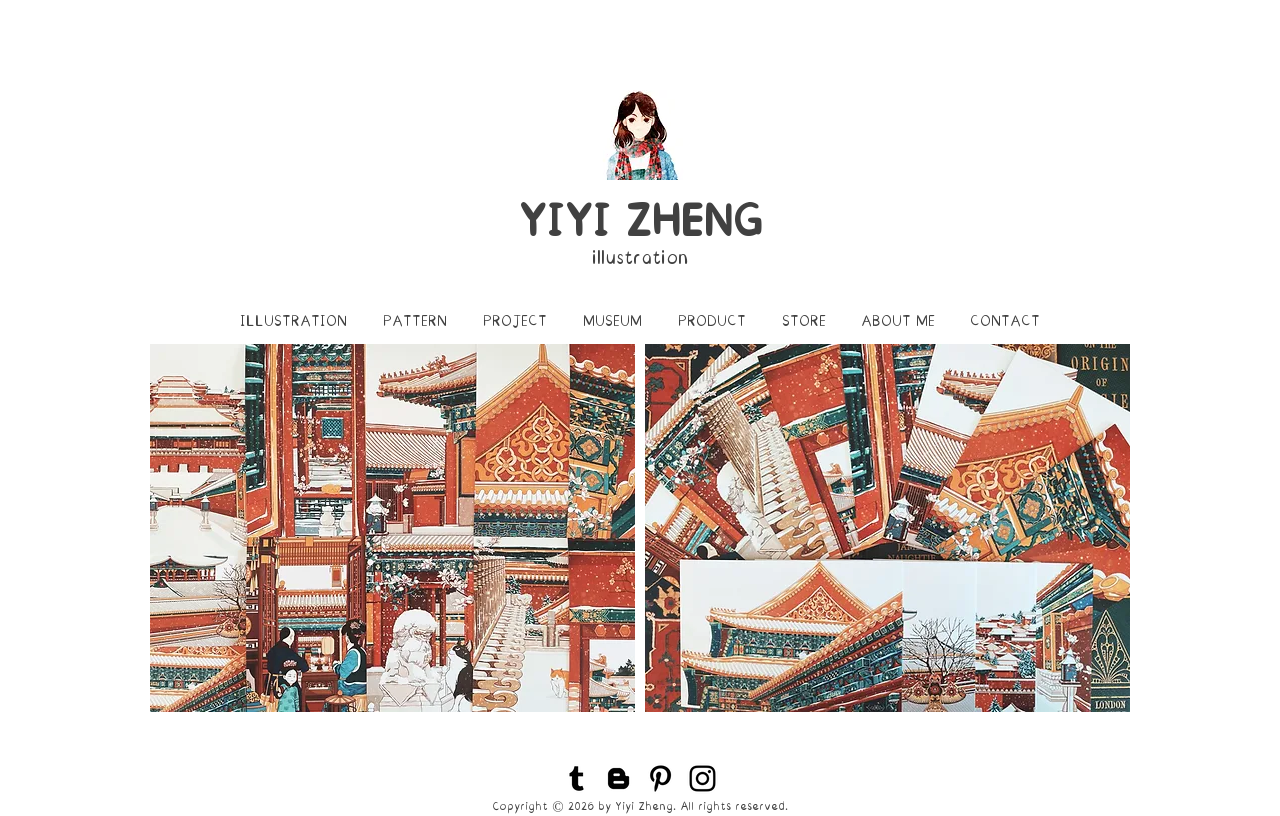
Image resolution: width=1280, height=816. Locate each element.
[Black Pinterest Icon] (660, 778)
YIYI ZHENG (640, 222)
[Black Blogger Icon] (618, 778)
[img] (392, 528)
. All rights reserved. (730, 806)
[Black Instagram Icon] (702, 778)
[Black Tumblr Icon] (576, 778)
